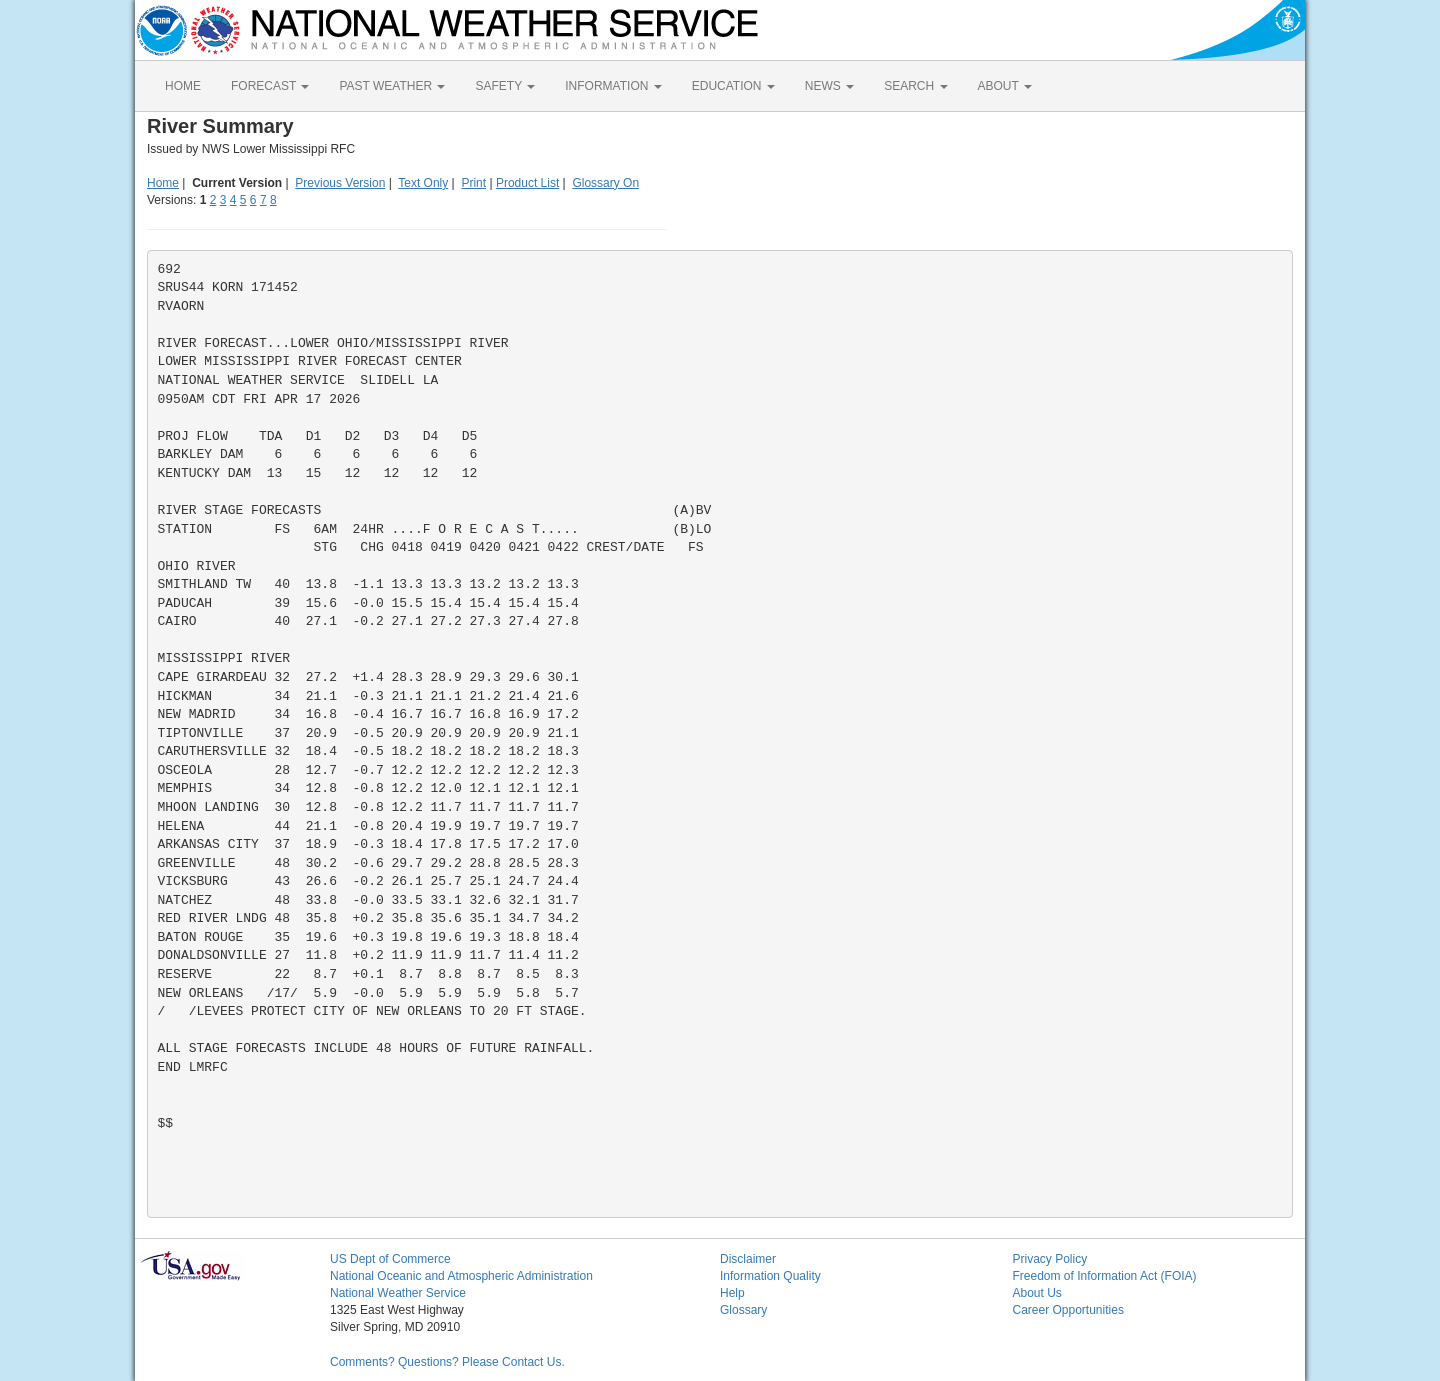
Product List (527, 183)
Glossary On (605, 183)
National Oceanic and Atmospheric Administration (461, 1276)
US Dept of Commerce (390, 1259)
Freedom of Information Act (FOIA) (1105, 1276)
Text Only (423, 183)
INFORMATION (613, 86)
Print (473, 183)
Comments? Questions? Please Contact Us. (447, 1362)
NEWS (829, 86)
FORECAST (270, 86)
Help (732, 1293)
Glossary (743, 1310)
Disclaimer (748, 1259)
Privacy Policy (1050, 1259)
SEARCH (915, 86)
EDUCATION (733, 86)
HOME (183, 86)
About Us (1037, 1293)
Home (163, 183)
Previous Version (340, 183)
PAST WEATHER (392, 86)
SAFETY (505, 86)
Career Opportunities (1068, 1310)
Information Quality (770, 1276)
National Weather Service (398, 1293)
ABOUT (1005, 86)
